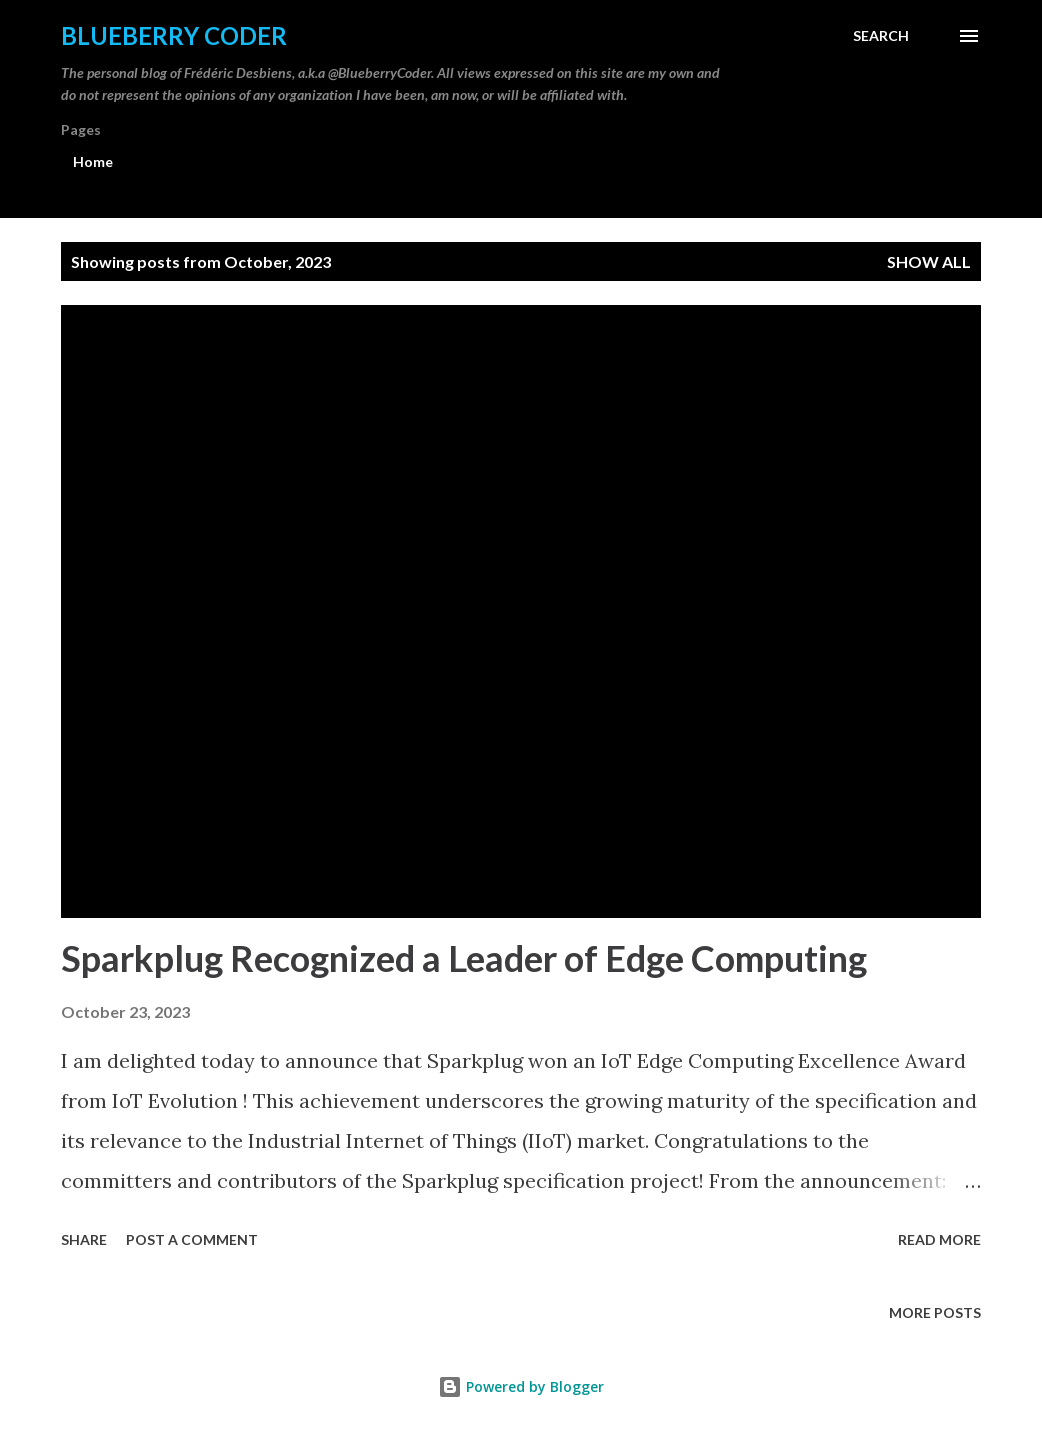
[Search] (881, 36)
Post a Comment (192, 1239)
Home (93, 161)
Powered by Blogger (521, 1386)
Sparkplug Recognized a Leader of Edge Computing (464, 958)
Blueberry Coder (174, 35)
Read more (939, 1239)
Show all (929, 261)
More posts (935, 1312)
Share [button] (84, 1239)
